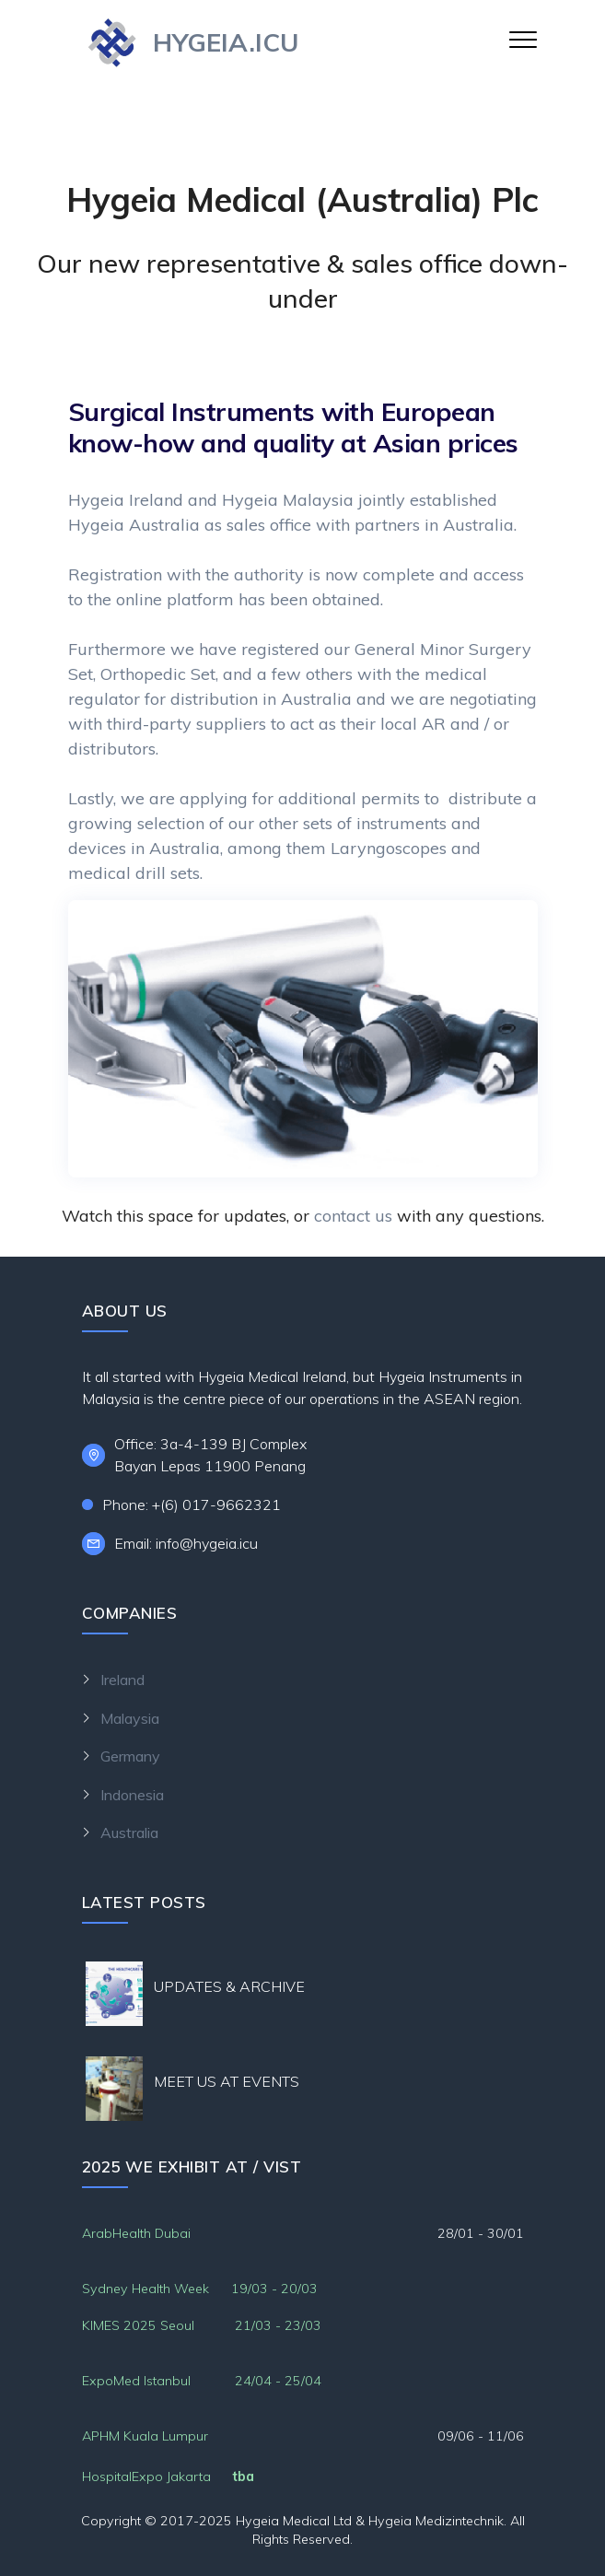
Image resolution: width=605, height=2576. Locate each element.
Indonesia (132, 1795)
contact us (353, 1215)
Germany (130, 1756)
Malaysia (129, 1718)
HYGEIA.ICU (225, 42)
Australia (175, 1832)
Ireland (122, 1679)
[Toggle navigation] (523, 38)
